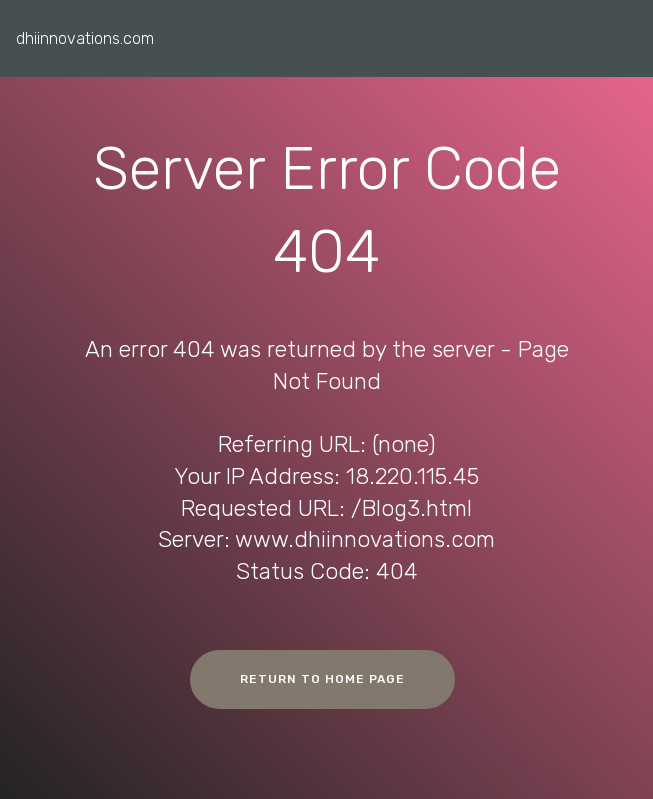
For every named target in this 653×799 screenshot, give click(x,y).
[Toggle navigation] (621, 33)
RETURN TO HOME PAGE (322, 679)
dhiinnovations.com (85, 38)
